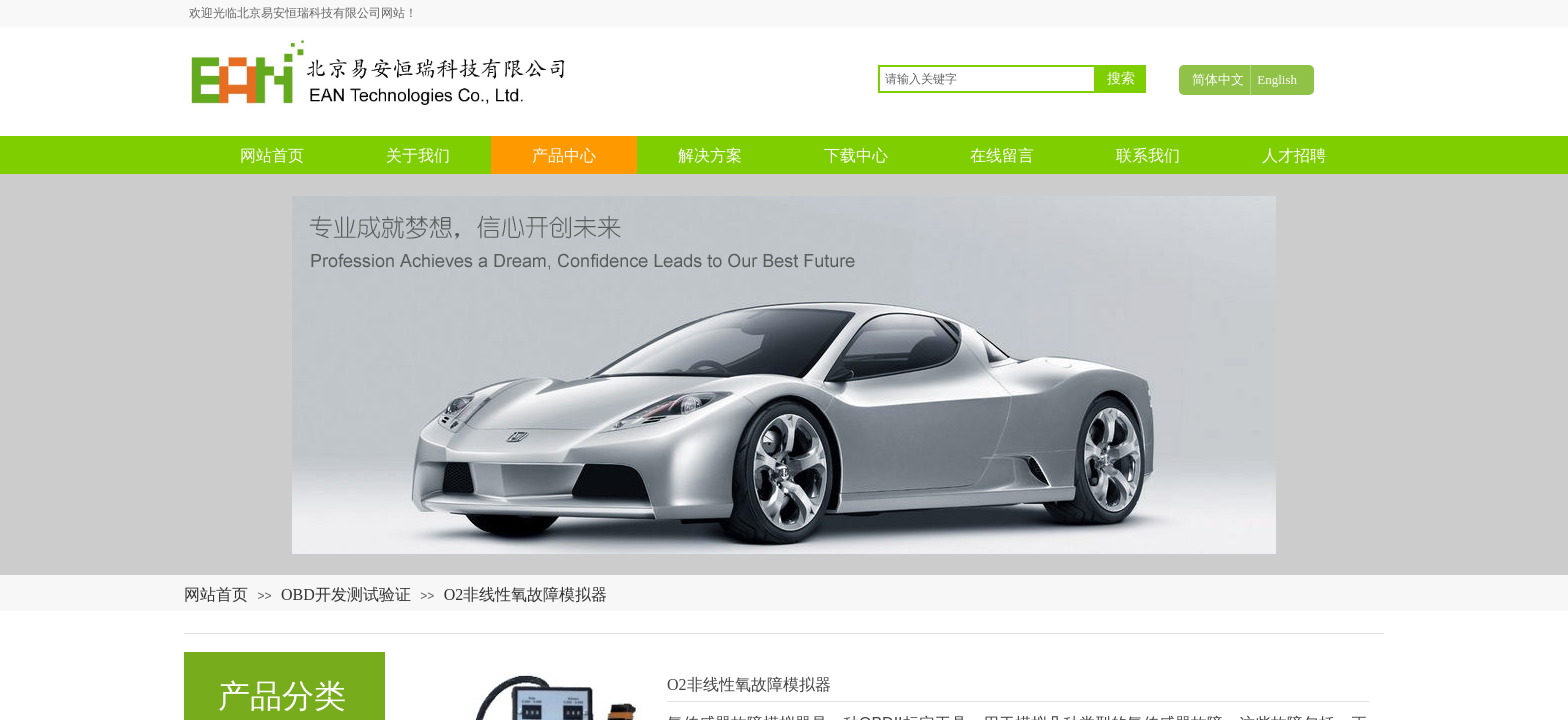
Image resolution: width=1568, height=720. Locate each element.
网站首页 (216, 594)
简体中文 (1218, 79)
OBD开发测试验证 (346, 594)
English (1277, 79)
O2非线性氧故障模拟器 (526, 594)
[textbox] (987, 79)
